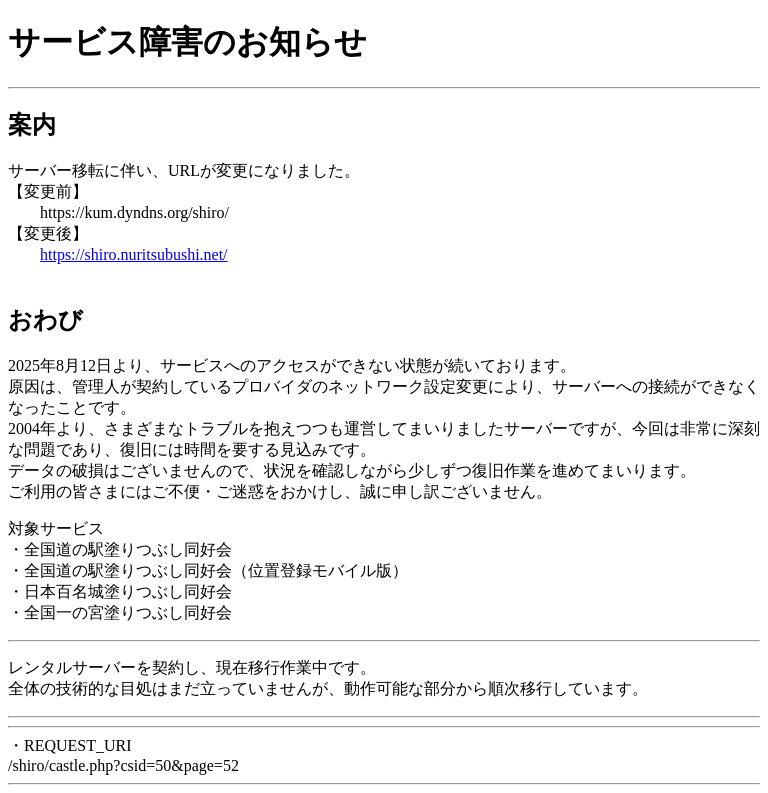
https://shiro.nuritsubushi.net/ (134, 254)
